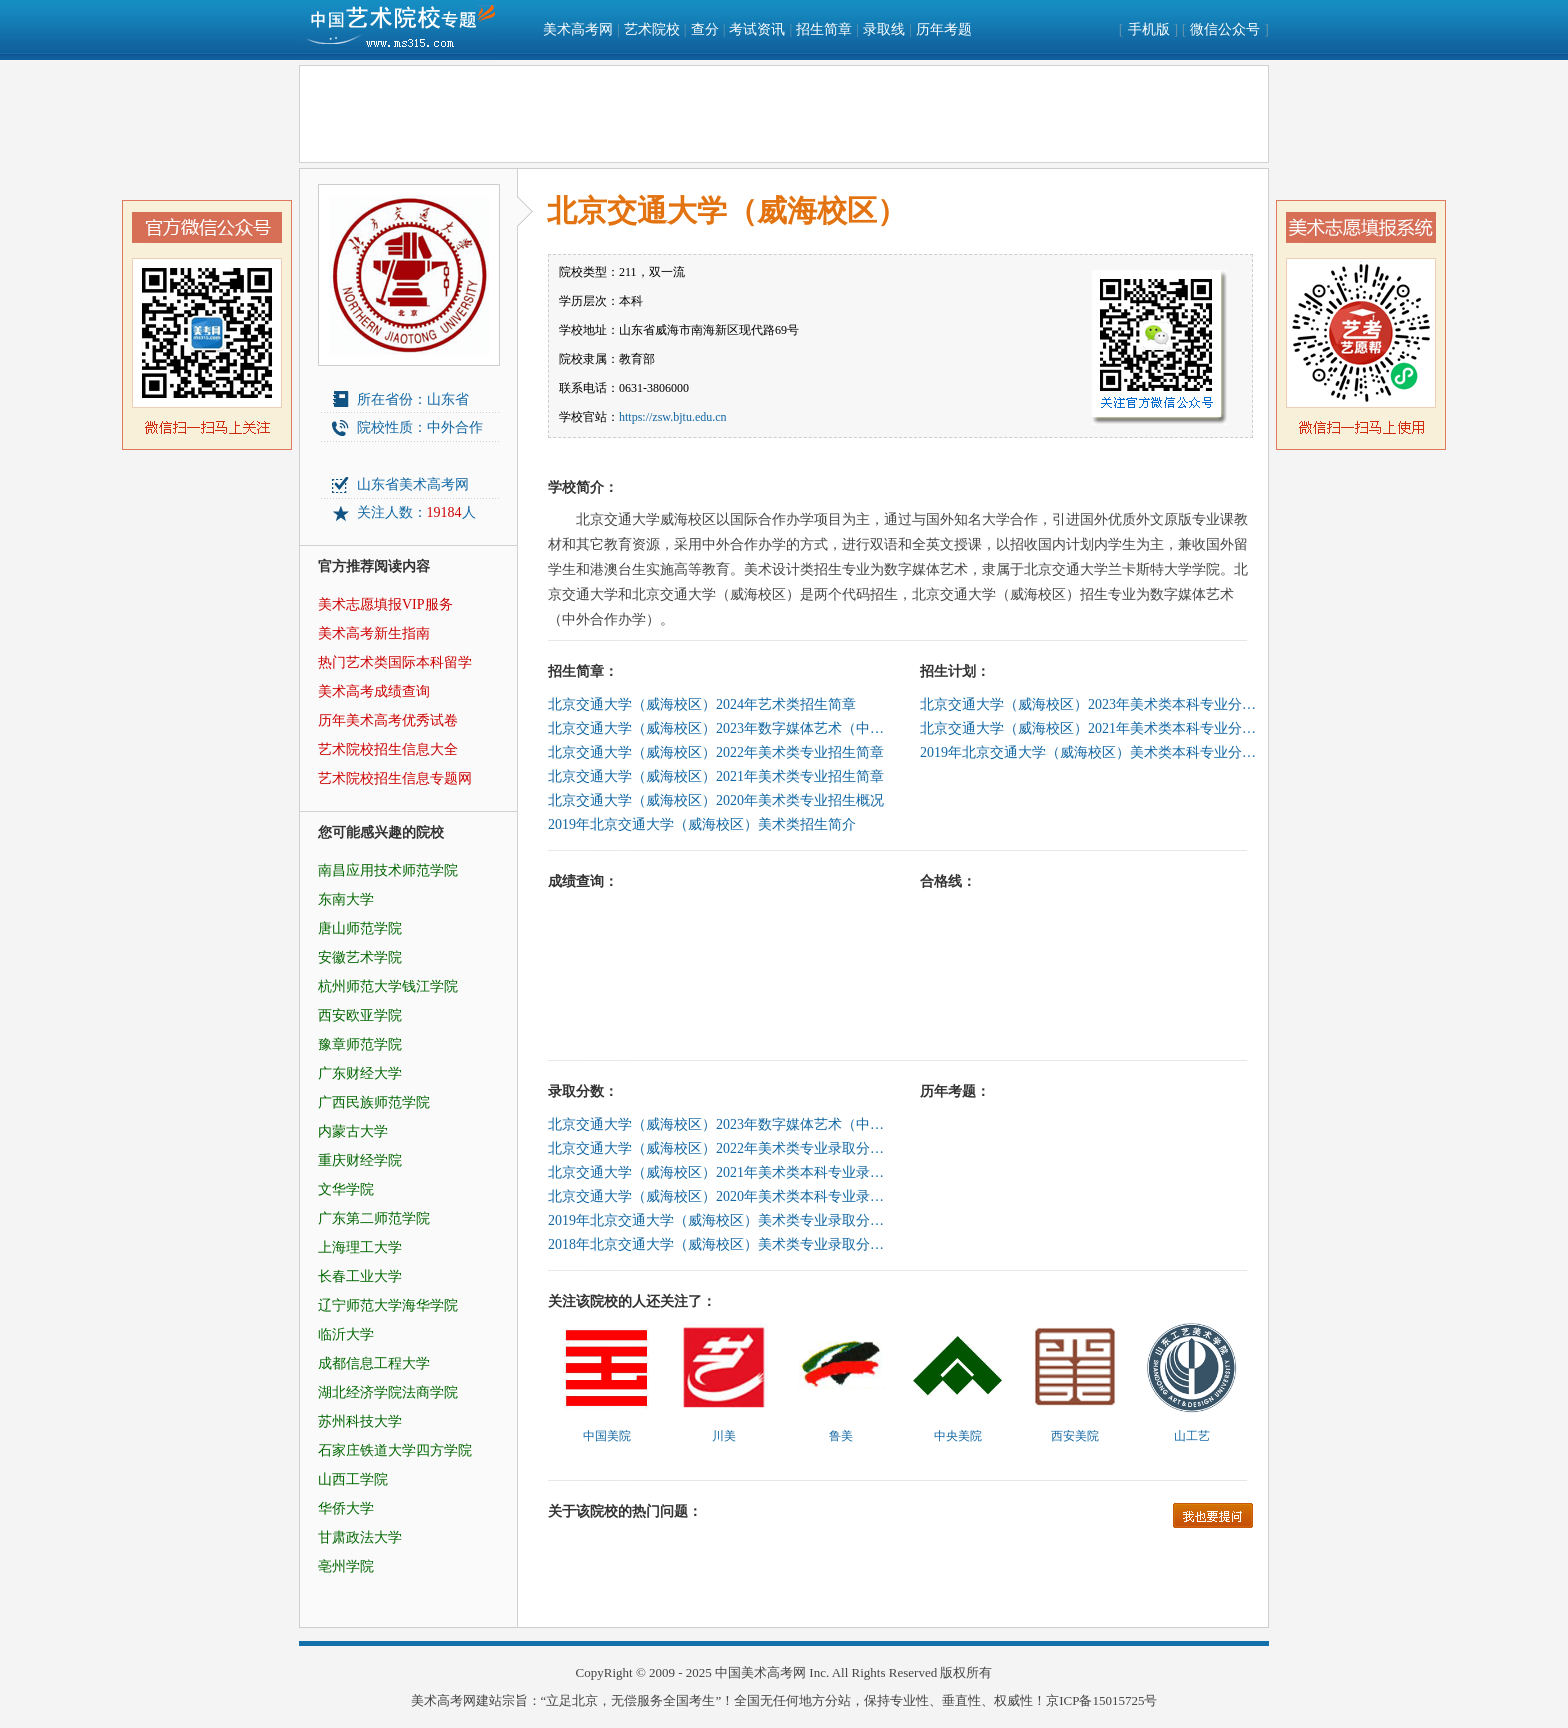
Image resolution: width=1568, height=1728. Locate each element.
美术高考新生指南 (374, 633)
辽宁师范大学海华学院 (388, 1305)
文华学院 (346, 1189)
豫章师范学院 (360, 1044)
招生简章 (824, 29)
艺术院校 (652, 29)
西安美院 (1075, 1436)
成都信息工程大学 (374, 1363)
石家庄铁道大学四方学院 (395, 1450)
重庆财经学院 (360, 1160)
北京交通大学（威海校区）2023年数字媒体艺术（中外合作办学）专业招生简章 (718, 728)
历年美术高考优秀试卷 (388, 720)
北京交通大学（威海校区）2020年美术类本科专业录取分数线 (718, 1196)
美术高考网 (578, 29)
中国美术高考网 (760, 1672)
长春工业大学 (360, 1276)
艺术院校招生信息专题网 (395, 778)
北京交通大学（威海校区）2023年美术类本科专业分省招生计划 (1090, 704)
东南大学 (346, 899)
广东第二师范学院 (374, 1218)
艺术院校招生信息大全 (388, 749)
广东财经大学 (360, 1073)
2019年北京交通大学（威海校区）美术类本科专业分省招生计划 (1090, 752)
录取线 (884, 29)
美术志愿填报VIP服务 (385, 604)
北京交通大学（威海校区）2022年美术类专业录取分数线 (718, 1148)
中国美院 (607, 1436)
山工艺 (1192, 1436)
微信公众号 (1225, 29)
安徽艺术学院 (360, 957)
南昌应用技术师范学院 (388, 870)
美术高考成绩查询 (374, 691)
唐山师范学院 (360, 928)
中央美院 (958, 1436)
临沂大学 (346, 1334)
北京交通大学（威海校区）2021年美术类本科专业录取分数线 (718, 1172)
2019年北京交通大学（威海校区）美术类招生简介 (702, 824)
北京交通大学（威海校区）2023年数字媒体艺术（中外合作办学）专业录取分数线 (718, 1124)
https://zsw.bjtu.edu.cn (673, 417)
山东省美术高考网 (413, 484)
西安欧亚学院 (360, 1015)
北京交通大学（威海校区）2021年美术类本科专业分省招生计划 (1090, 728)
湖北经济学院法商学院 (388, 1392)
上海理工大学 (360, 1247)
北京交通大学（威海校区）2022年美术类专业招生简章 (716, 752)
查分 (705, 29)
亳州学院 (346, 1566)
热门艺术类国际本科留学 (395, 662)
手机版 (1149, 29)
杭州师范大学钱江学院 (388, 986)
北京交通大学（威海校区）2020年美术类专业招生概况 (716, 800)
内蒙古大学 (353, 1131)
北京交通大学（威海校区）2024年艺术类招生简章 (702, 704)
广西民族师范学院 (374, 1102)
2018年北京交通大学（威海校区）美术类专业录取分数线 (718, 1244)
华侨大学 (346, 1508)
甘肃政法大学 (360, 1537)
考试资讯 (757, 29)
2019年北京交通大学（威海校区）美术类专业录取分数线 (718, 1220)
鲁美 (841, 1436)
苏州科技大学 (360, 1421)
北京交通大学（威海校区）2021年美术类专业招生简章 (716, 776)
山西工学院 (353, 1479)
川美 (724, 1436)
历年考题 (944, 29)
